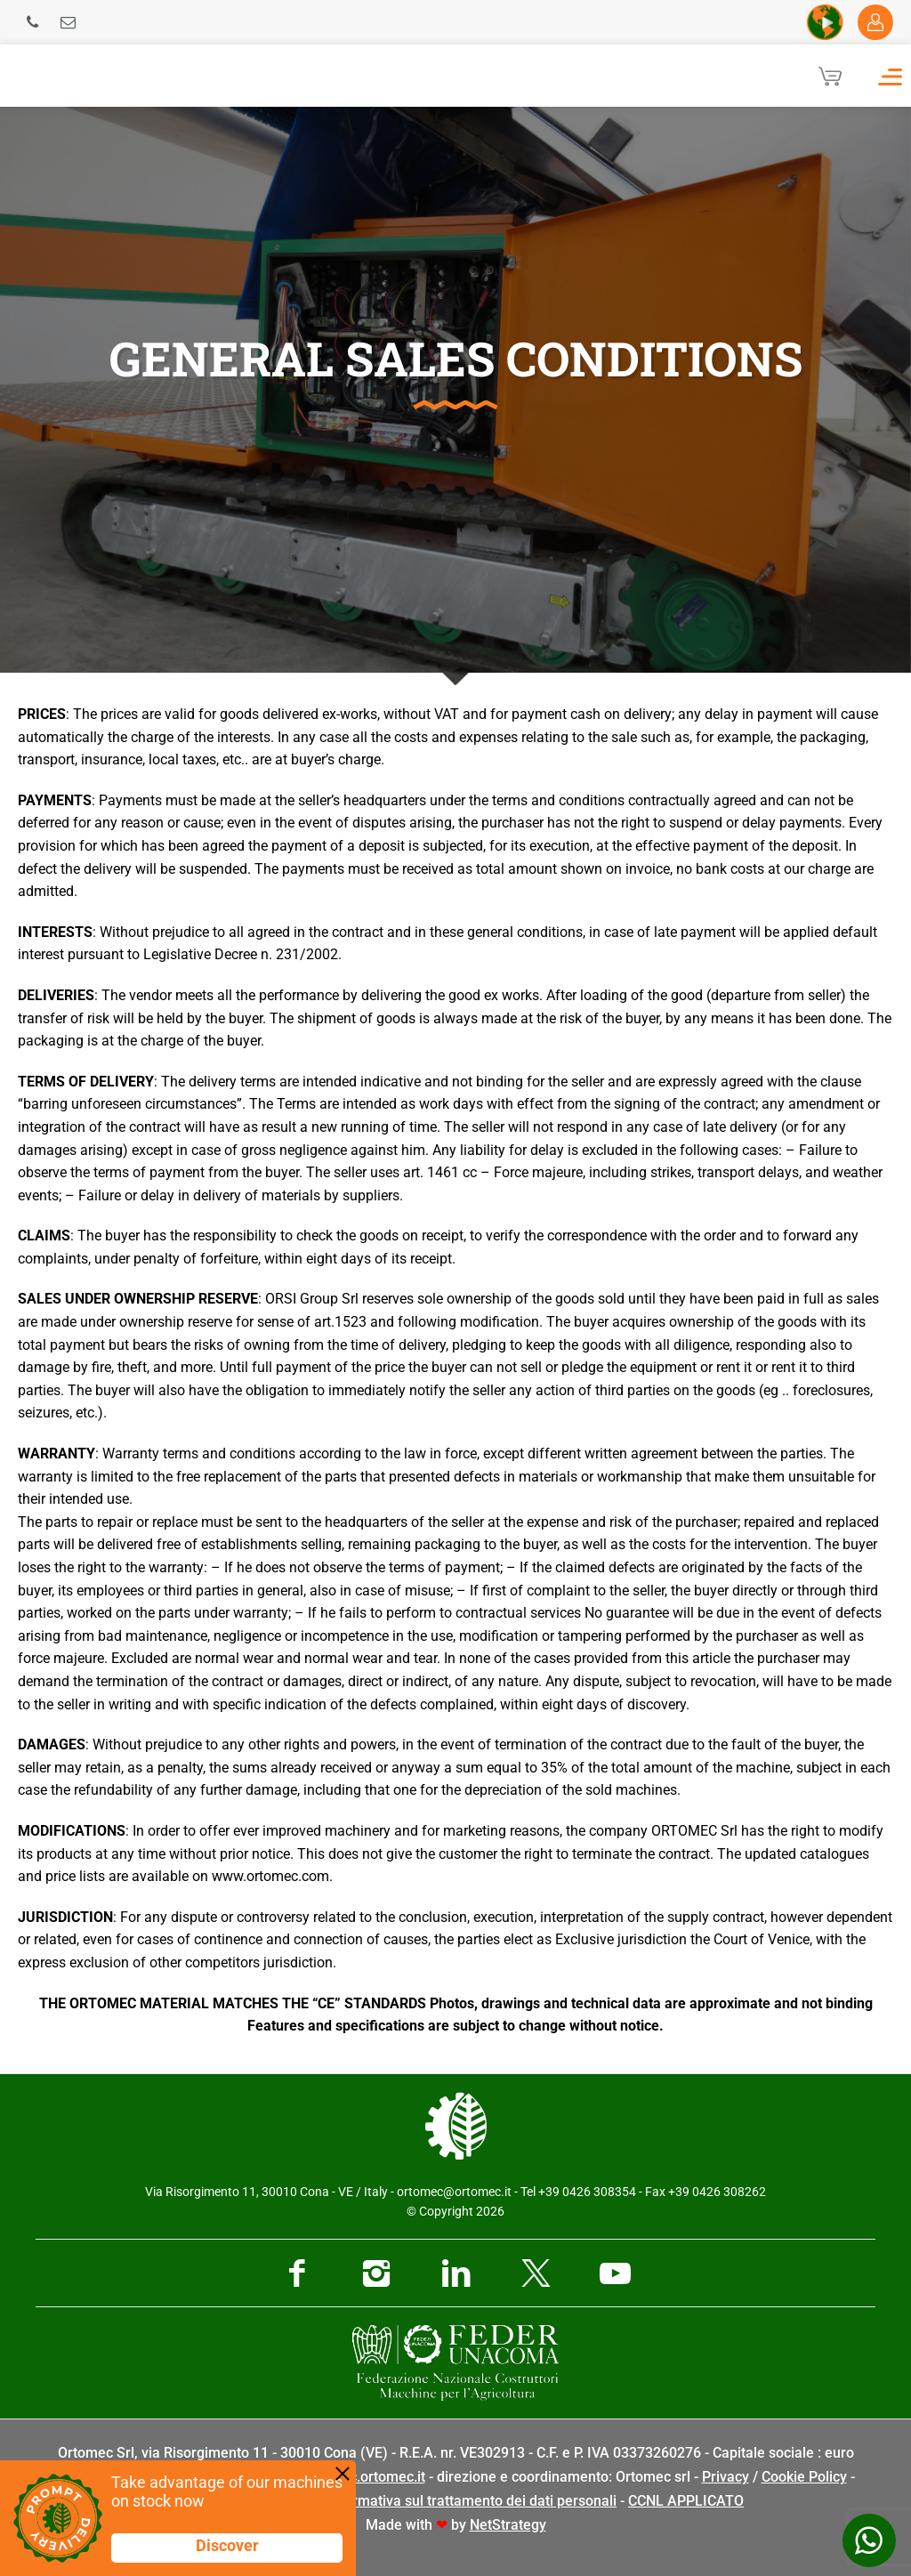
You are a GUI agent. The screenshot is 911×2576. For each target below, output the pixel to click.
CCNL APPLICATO (686, 2500)
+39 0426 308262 (717, 2191)
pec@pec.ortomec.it (361, 2476)
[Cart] (830, 75)
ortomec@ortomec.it (454, 2191)
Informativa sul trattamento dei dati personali (472, 2500)
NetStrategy (508, 2524)
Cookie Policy (804, 2476)
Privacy (725, 2476)
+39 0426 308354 (587, 2191)
